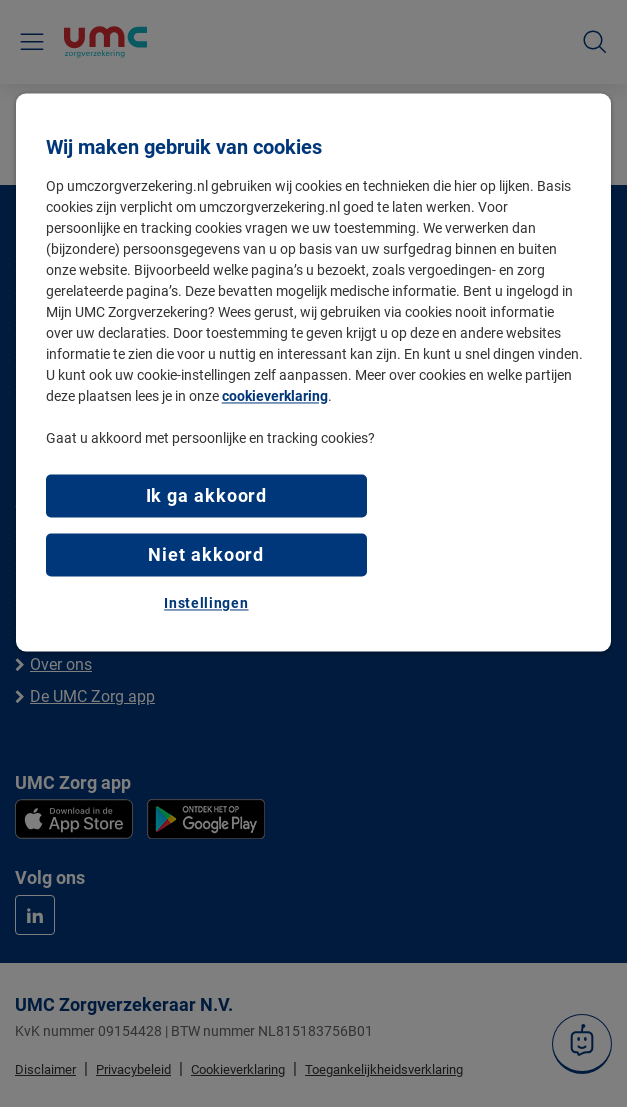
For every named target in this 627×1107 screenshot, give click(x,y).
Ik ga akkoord (207, 496)
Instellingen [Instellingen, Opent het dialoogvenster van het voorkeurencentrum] (206, 604)
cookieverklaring (275, 397)
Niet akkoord (206, 555)
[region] (314, 373)
